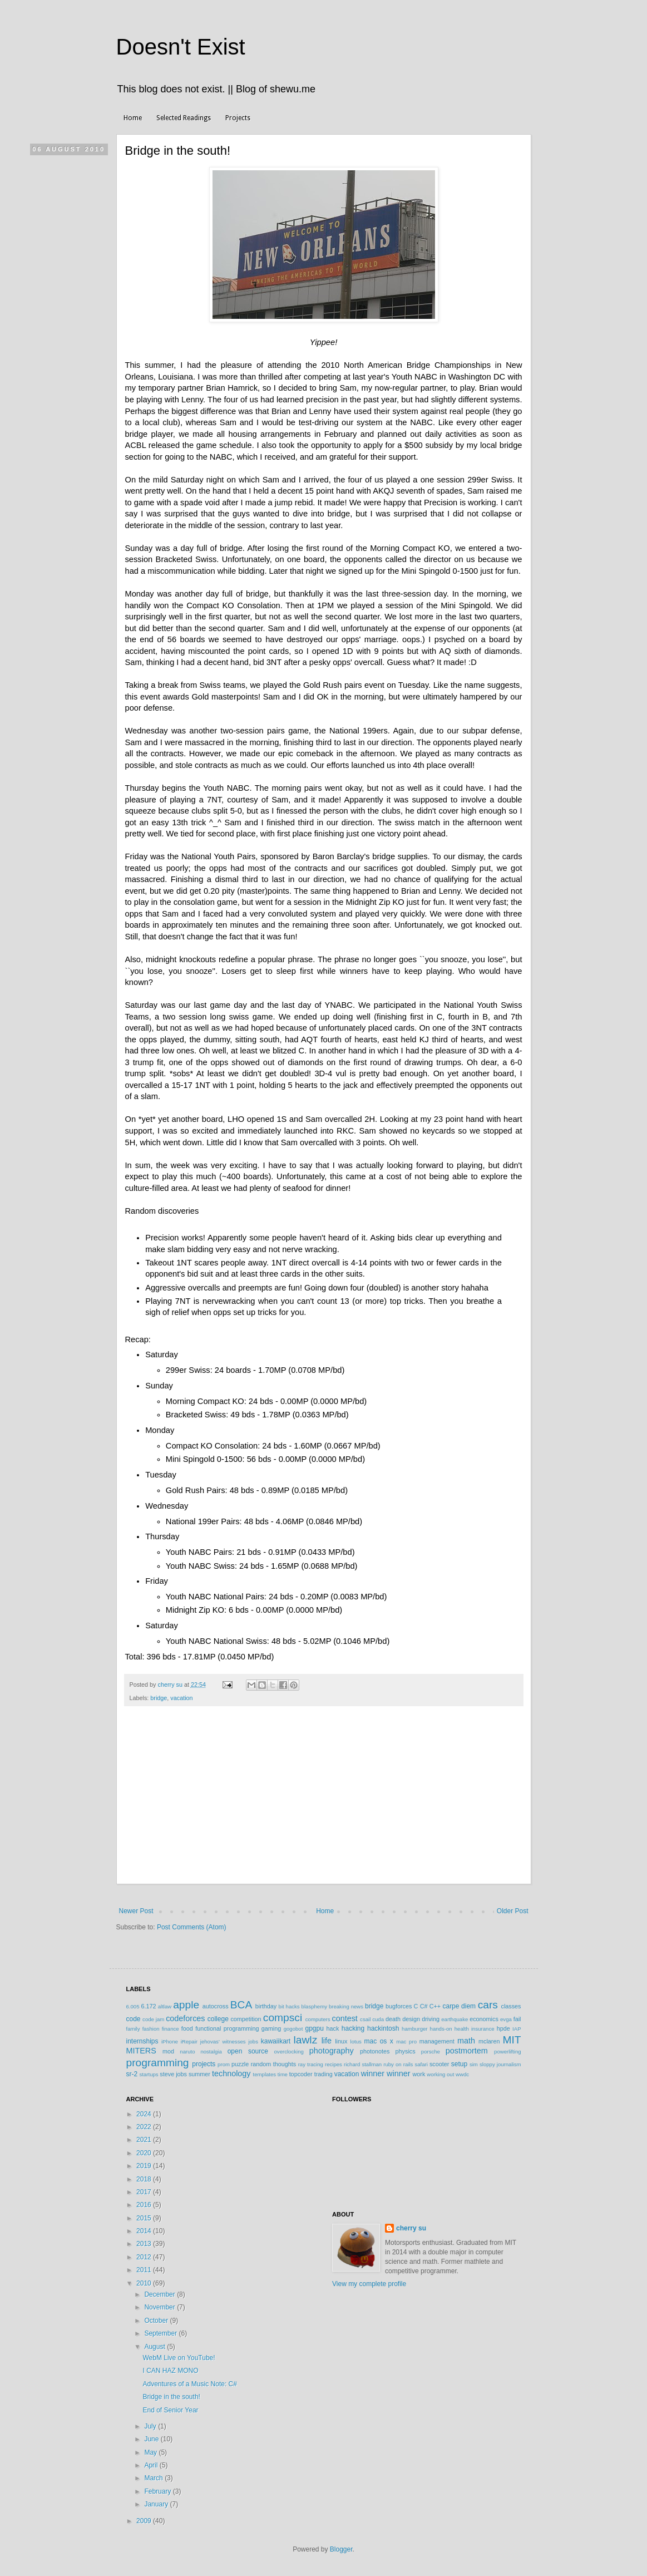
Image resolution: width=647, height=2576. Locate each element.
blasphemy (314, 2006)
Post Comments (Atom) (191, 1927)
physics (406, 2051)
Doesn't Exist (180, 47)
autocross (216, 2006)
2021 (144, 2140)
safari (420, 2064)
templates (264, 2074)
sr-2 (132, 2074)
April (151, 2465)
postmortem (467, 2050)
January (157, 2504)
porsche (430, 2051)
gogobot (293, 2029)
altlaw (165, 2006)
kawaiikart (275, 2041)
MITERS (141, 2050)
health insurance (475, 2029)
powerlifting (507, 2051)
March (154, 2478)
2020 (144, 2153)
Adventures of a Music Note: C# (189, 2384)
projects (203, 2064)
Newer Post (136, 1911)
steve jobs (173, 2074)
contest (344, 2018)
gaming (271, 2028)
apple (186, 2005)
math (466, 2040)
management (437, 2041)
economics (484, 2019)
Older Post (513, 1911)
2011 (144, 2270)
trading (323, 2074)
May (151, 2452)
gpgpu (314, 2028)
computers (317, 2019)
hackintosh (383, 2028)
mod (168, 2051)
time (283, 2074)
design (411, 2019)
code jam (153, 2019)
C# (424, 2006)
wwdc (462, 2074)
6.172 (148, 2006)
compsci (282, 2017)
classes (511, 2006)
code (133, 2019)
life (327, 2040)
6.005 (133, 2006)
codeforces (185, 2018)
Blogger (341, 2549)
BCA (241, 2005)
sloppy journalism (500, 2064)
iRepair (189, 2041)
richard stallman (363, 2064)
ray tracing (310, 2064)
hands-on (441, 2029)
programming (157, 2062)
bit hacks (289, 2006)
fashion (151, 2029)
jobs (253, 2041)
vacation (181, 1698)
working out (440, 2074)
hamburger (414, 2029)
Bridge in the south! (171, 2397)
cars (488, 2005)
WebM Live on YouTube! (178, 2358)
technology (231, 2073)
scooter (439, 2064)
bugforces (399, 2006)
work (419, 2074)
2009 (144, 2521)
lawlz (306, 2040)
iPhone (169, 2041)
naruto (187, 2051)
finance (170, 2029)
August (155, 2347)
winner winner (386, 2073)
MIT (512, 2040)
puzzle (240, 2064)
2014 (144, 2231)
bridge (158, 1698)
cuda (378, 2019)
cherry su (411, 2228)
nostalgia (210, 2051)
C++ (435, 2006)
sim (474, 2064)
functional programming (227, 2028)
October (157, 2320)
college (218, 2019)
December (160, 2294)
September (161, 2333)
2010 (144, 2283)
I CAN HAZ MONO (170, 2371)
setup (459, 2064)
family (133, 2029)
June (152, 2439)
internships (142, 2041)
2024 (144, 2114)
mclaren (489, 2041)
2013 (144, 2244)
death (393, 2019)
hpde (503, 2028)
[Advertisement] (323, 1800)
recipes (333, 2064)
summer (199, 2074)
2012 (144, 2257)
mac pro (406, 2041)
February (158, 2491)
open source (248, 2051)
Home (133, 118)
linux (341, 2041)
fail (517, 2019)
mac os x (378, 2041)
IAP (516, 2029)
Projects (237, 118)
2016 (144, 2205)
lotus (356, 2041)
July (151, 2426)
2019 (144, 2166)
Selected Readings (183, 118)
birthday (265, 2006)
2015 (144, 2218)
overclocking (289, 2051)
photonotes (374, 2051)
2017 (144, 2192)
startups (149, 2074)
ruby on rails (398, 2064)
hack (333, 2028)
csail (365, 2019)
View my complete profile (369, 2284)
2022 (144, 2127)
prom (224, 2064)
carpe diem (459, 2006)
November (160, 2307)
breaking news (346, 2006)
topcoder (301, 2074)
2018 (144, 2179)
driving (430, 2019)
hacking (353, 2028)
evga (506, 2019)
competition (245, 2019)
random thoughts (273, 2064)
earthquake (454, 2019)
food (187, 2028)
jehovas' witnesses (223, 2041)
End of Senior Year (170, 2410)
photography (331, 2050)
